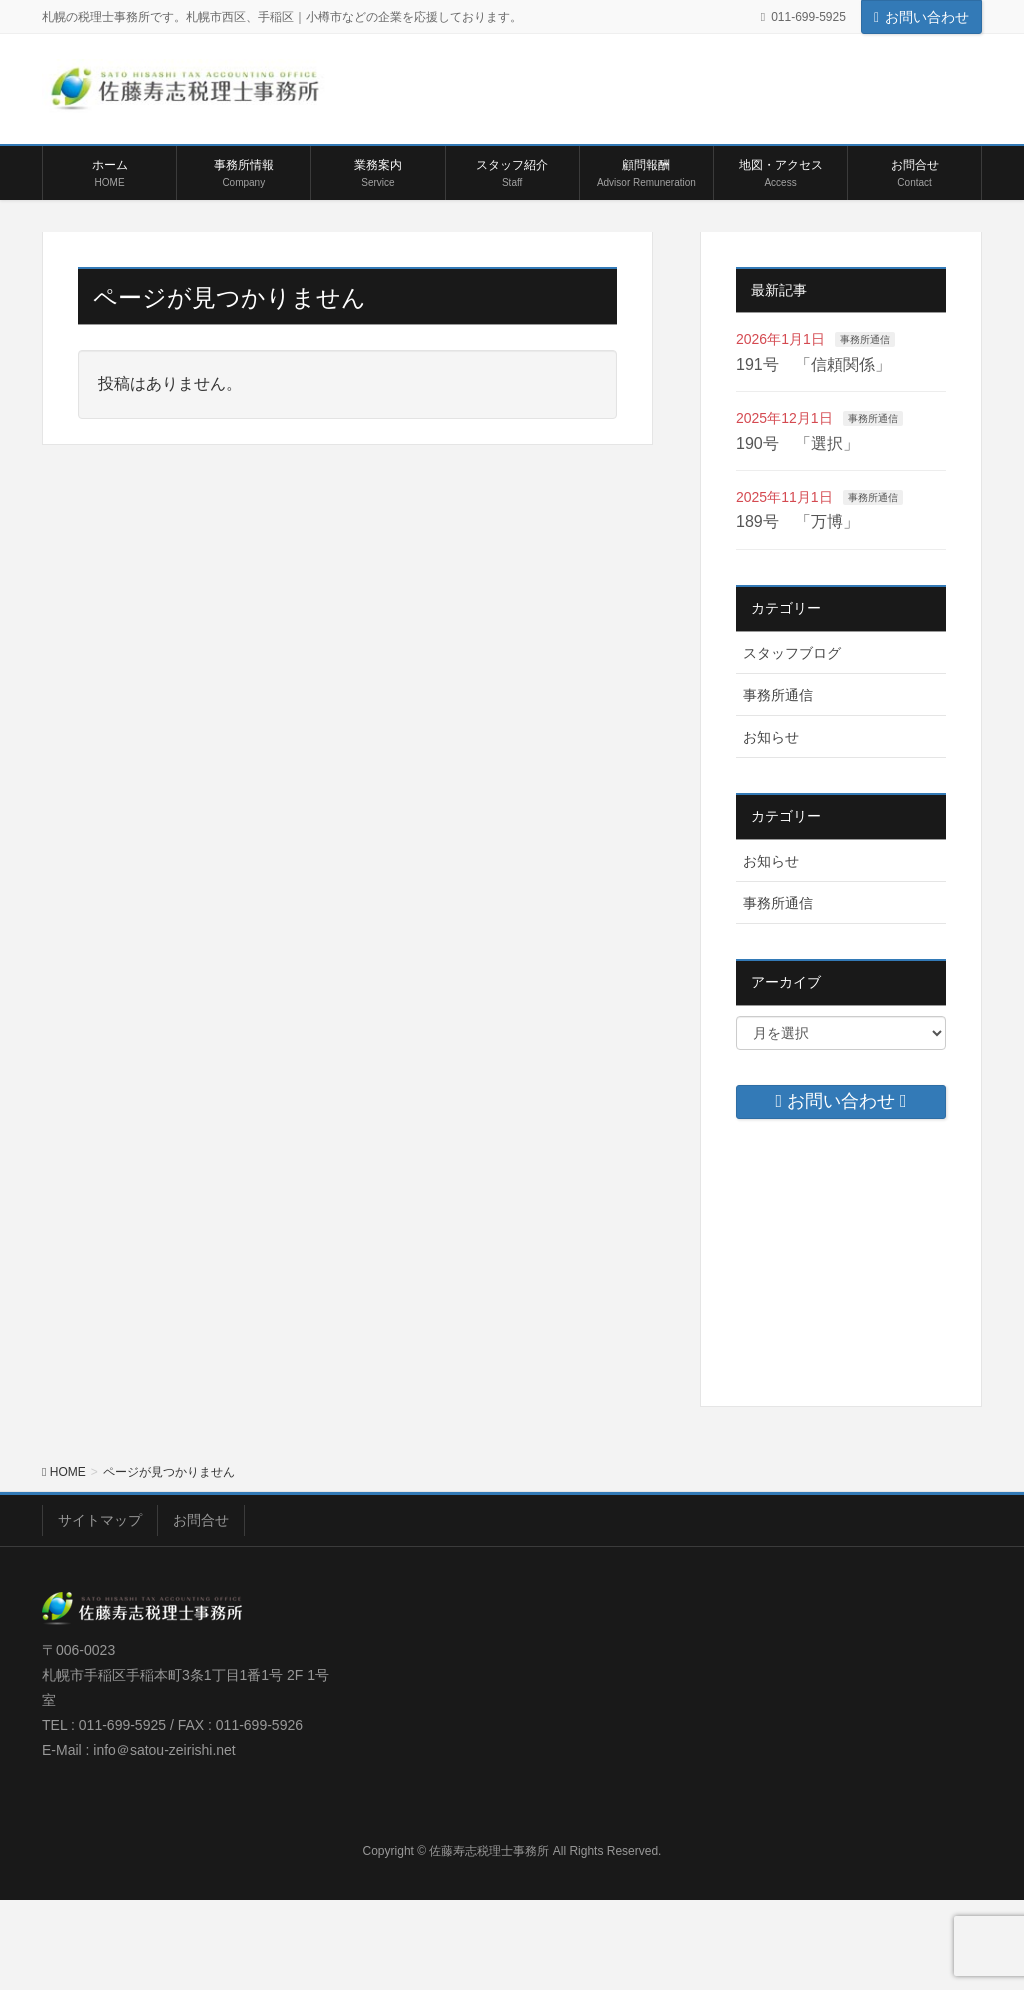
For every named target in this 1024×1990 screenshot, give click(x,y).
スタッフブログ (792, 653)
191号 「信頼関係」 (813, 364)
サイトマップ (100, 1520)
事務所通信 (865, 339)
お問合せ (201, 1520)
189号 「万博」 (797, 521)
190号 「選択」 (797, 443)
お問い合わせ (921, 17)
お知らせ (771, 737)
